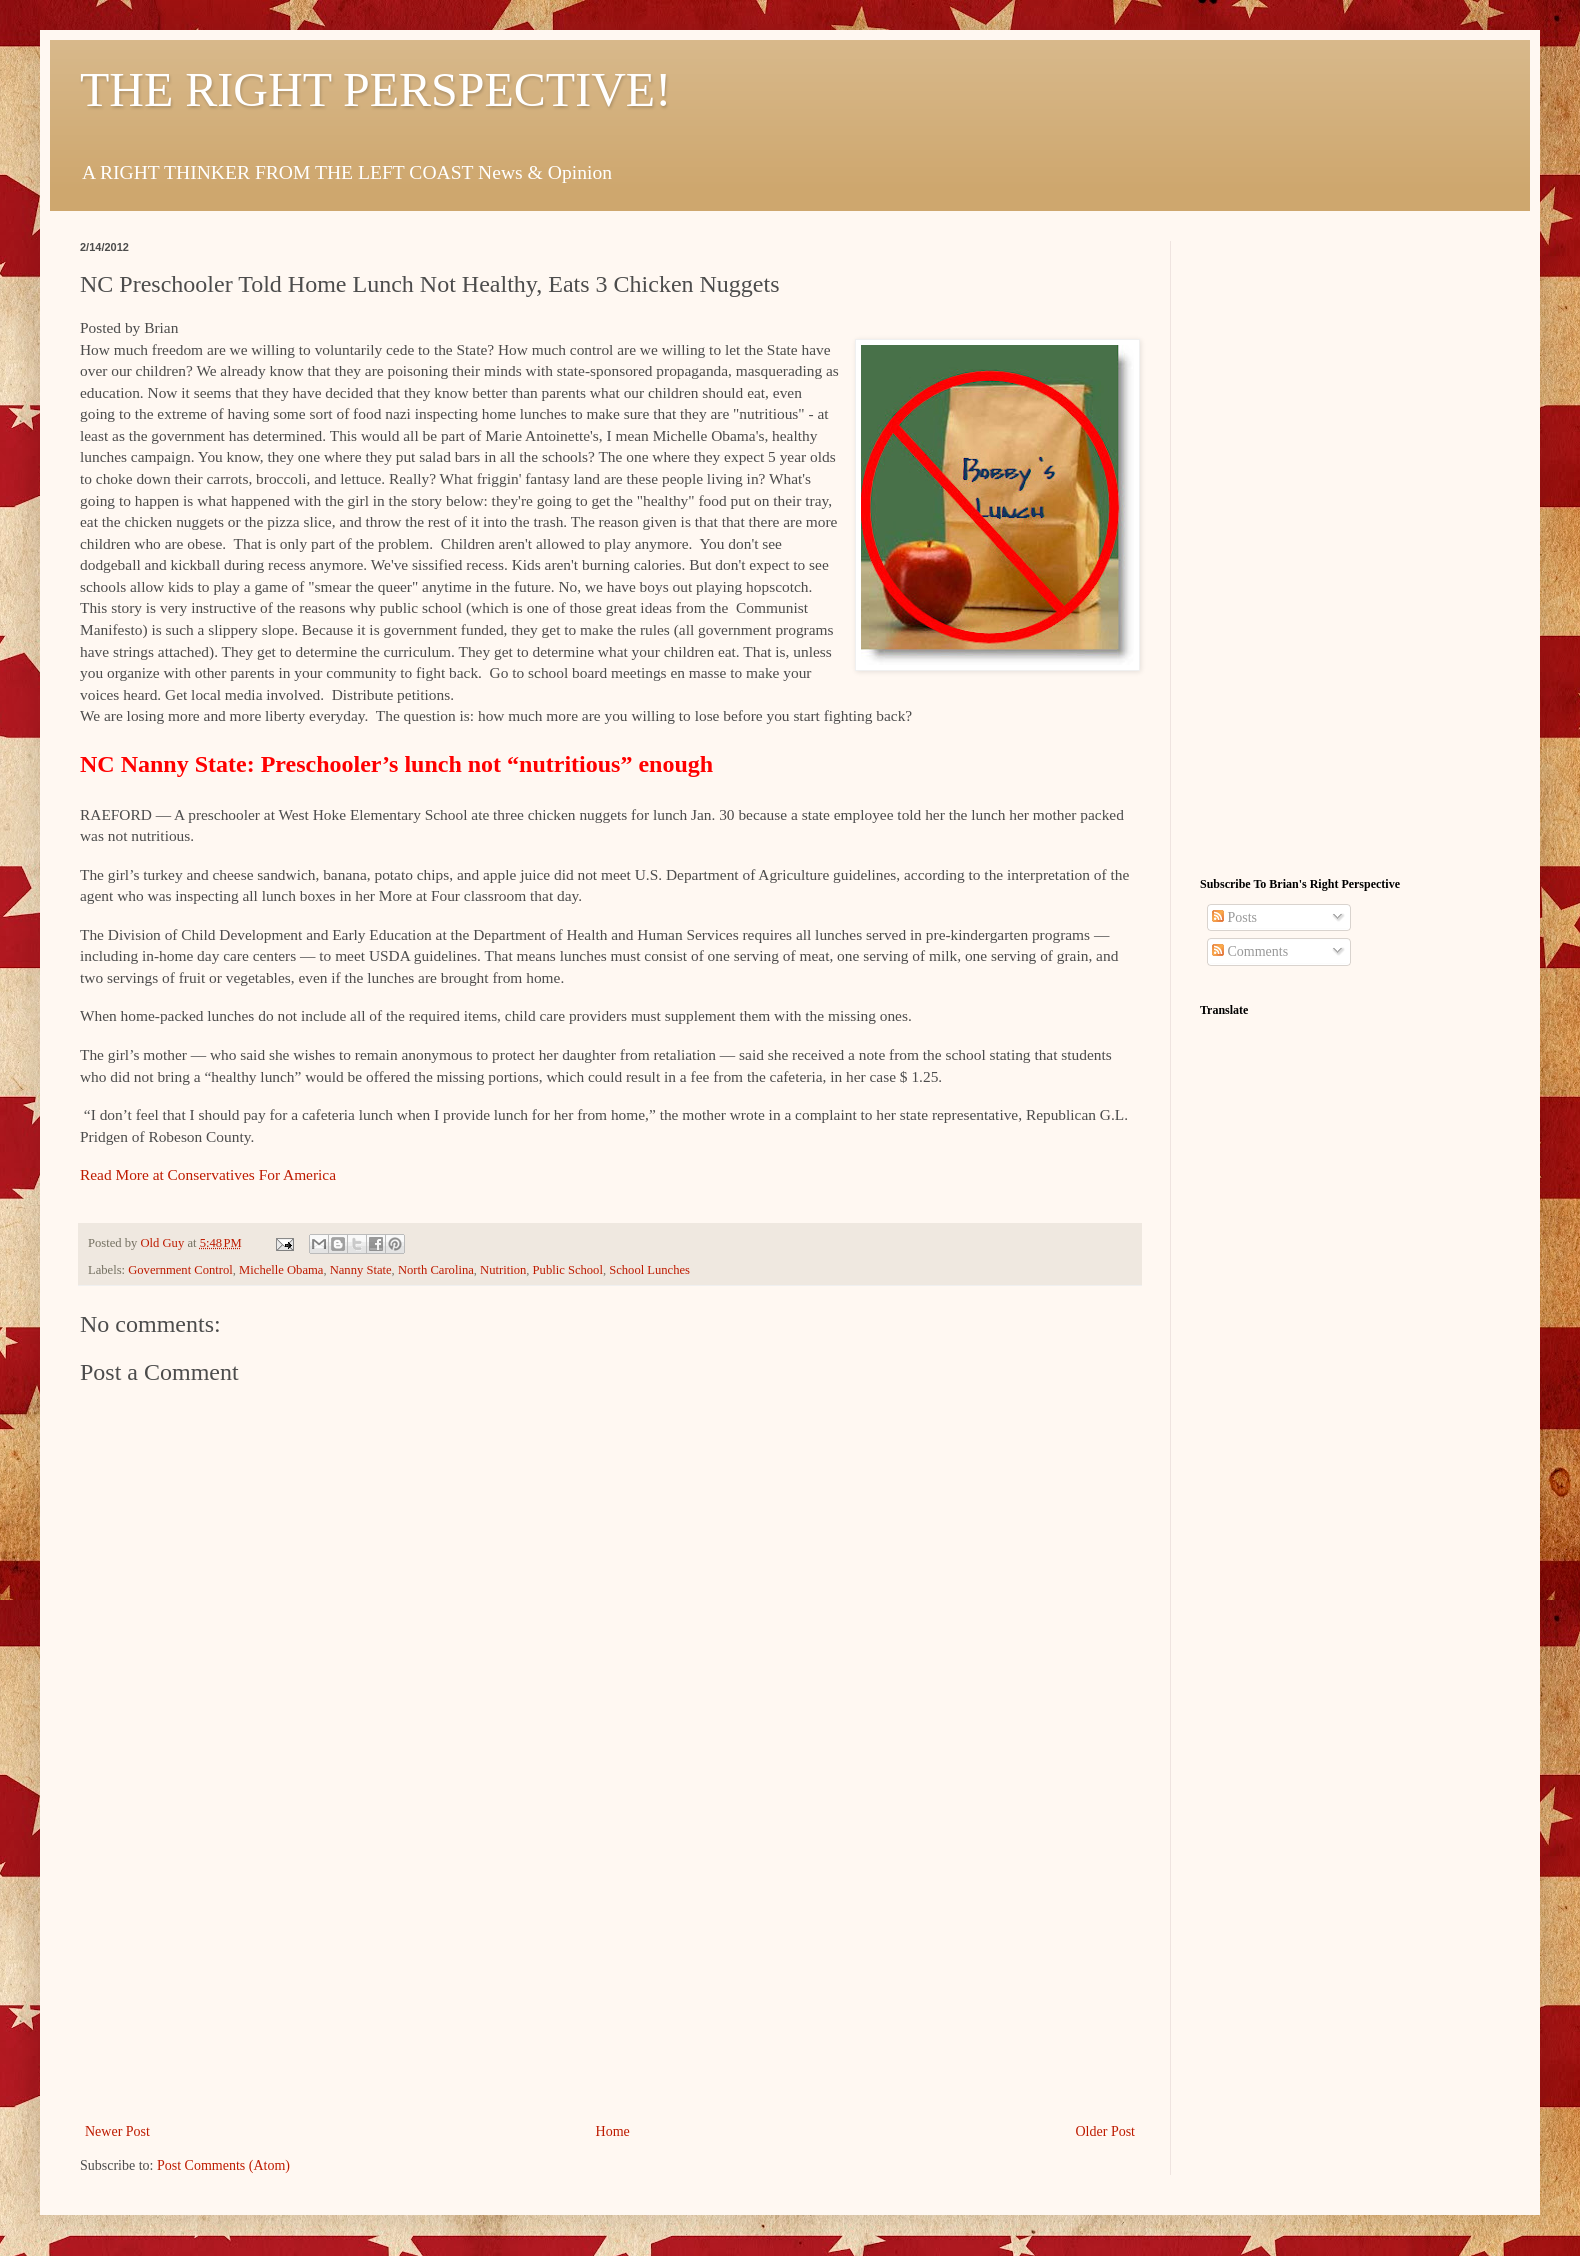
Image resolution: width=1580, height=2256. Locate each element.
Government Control (180, 1270)
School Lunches (649, 1270)
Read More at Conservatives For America (208, 1174)
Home (613, 2131)
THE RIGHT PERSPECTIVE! (375, 89)
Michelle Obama (281, 1270)
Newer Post (117, 2131)
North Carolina (436, 1270)
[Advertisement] (610, 1969)
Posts (1234, 917)
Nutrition (503, 1270)
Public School (568, 1270)
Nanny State (361, 1270)
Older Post (1106, 2131)
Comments (1250, 951)
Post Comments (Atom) (223, 2165)
